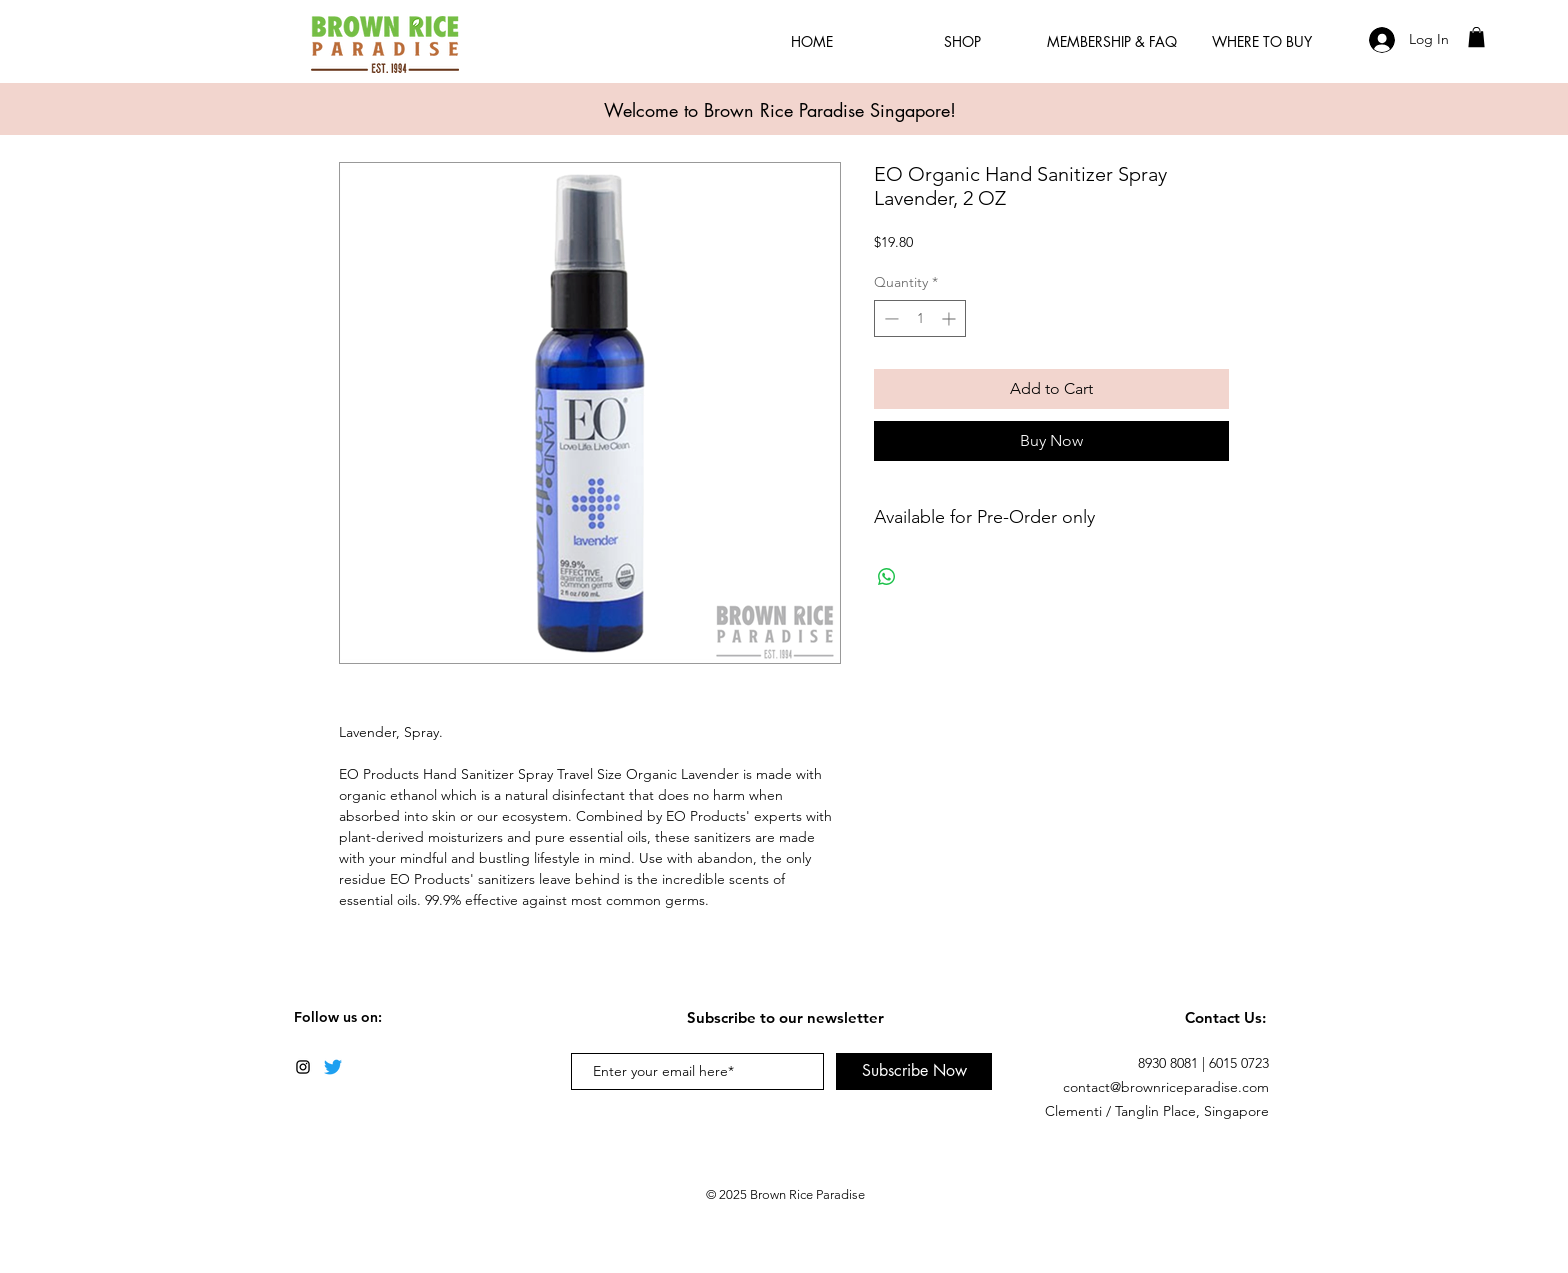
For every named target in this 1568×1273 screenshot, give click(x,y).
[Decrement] (889, 318)
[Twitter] (333, 1067)
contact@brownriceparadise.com (1166, 1087)
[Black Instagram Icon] (303, 1067)
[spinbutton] (920, 318)
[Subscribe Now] (914, 1071)
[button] (1476, 37)
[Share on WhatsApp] (887, 577)
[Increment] (950, 318)
